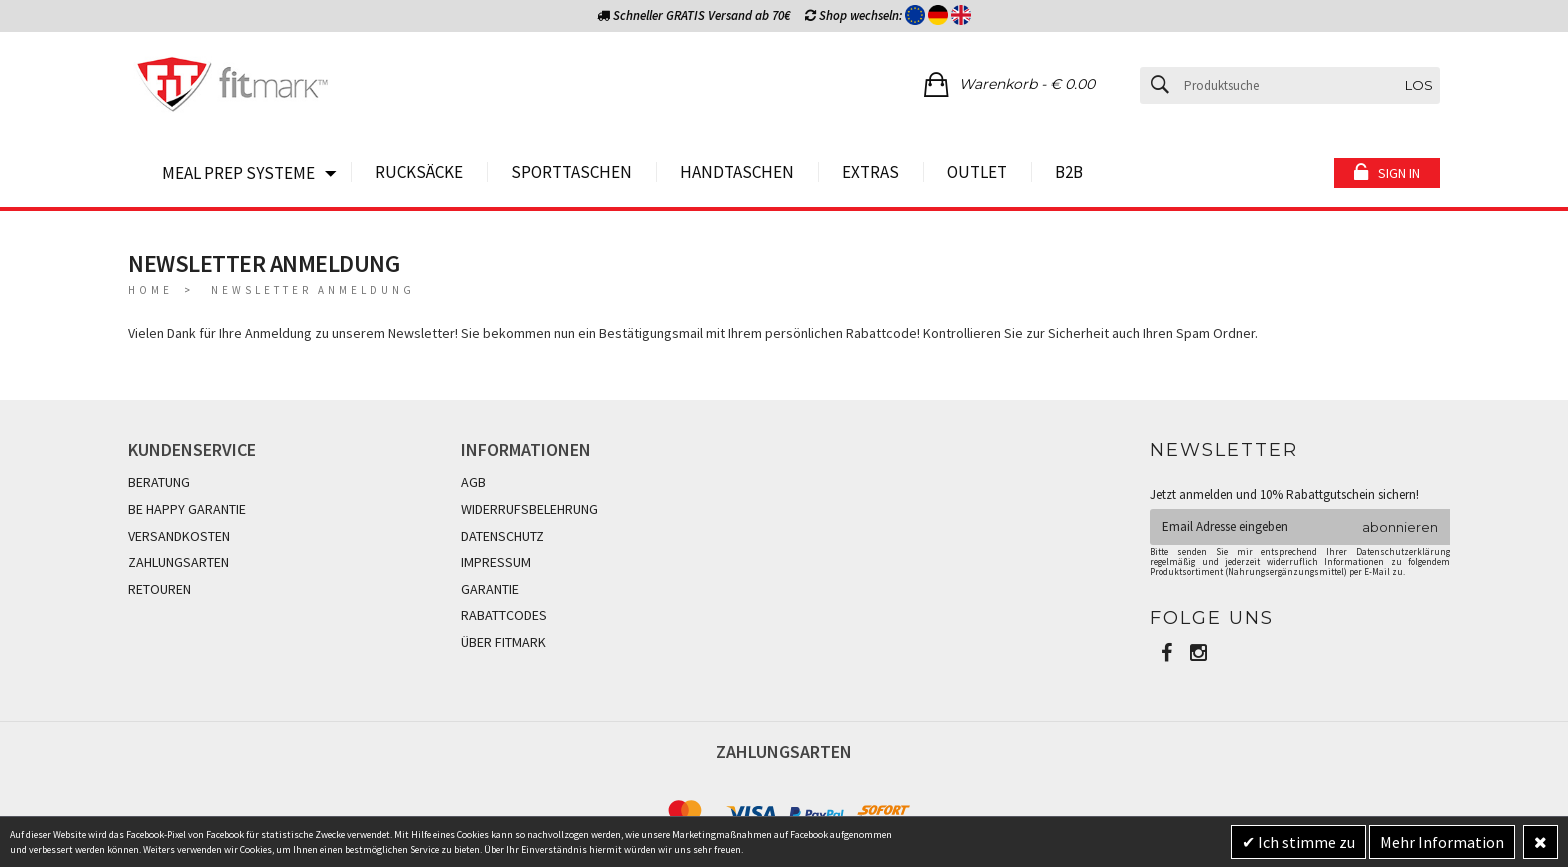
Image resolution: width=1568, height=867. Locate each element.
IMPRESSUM (496, 562)
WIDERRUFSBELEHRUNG (529, 509)
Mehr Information (1442, 842)
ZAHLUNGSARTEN (178, 562)
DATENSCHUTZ (502, 536)
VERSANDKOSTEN (179, 536)
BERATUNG (159, 482)
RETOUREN (159, 589)
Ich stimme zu (1305, 842)
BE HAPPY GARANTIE (187, 509)
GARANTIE (490, 589)
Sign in (1399, 173)
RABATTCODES (504, 615)
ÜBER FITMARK (503, 642)
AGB (473, 482)
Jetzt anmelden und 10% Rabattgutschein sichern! (1284, 494)
